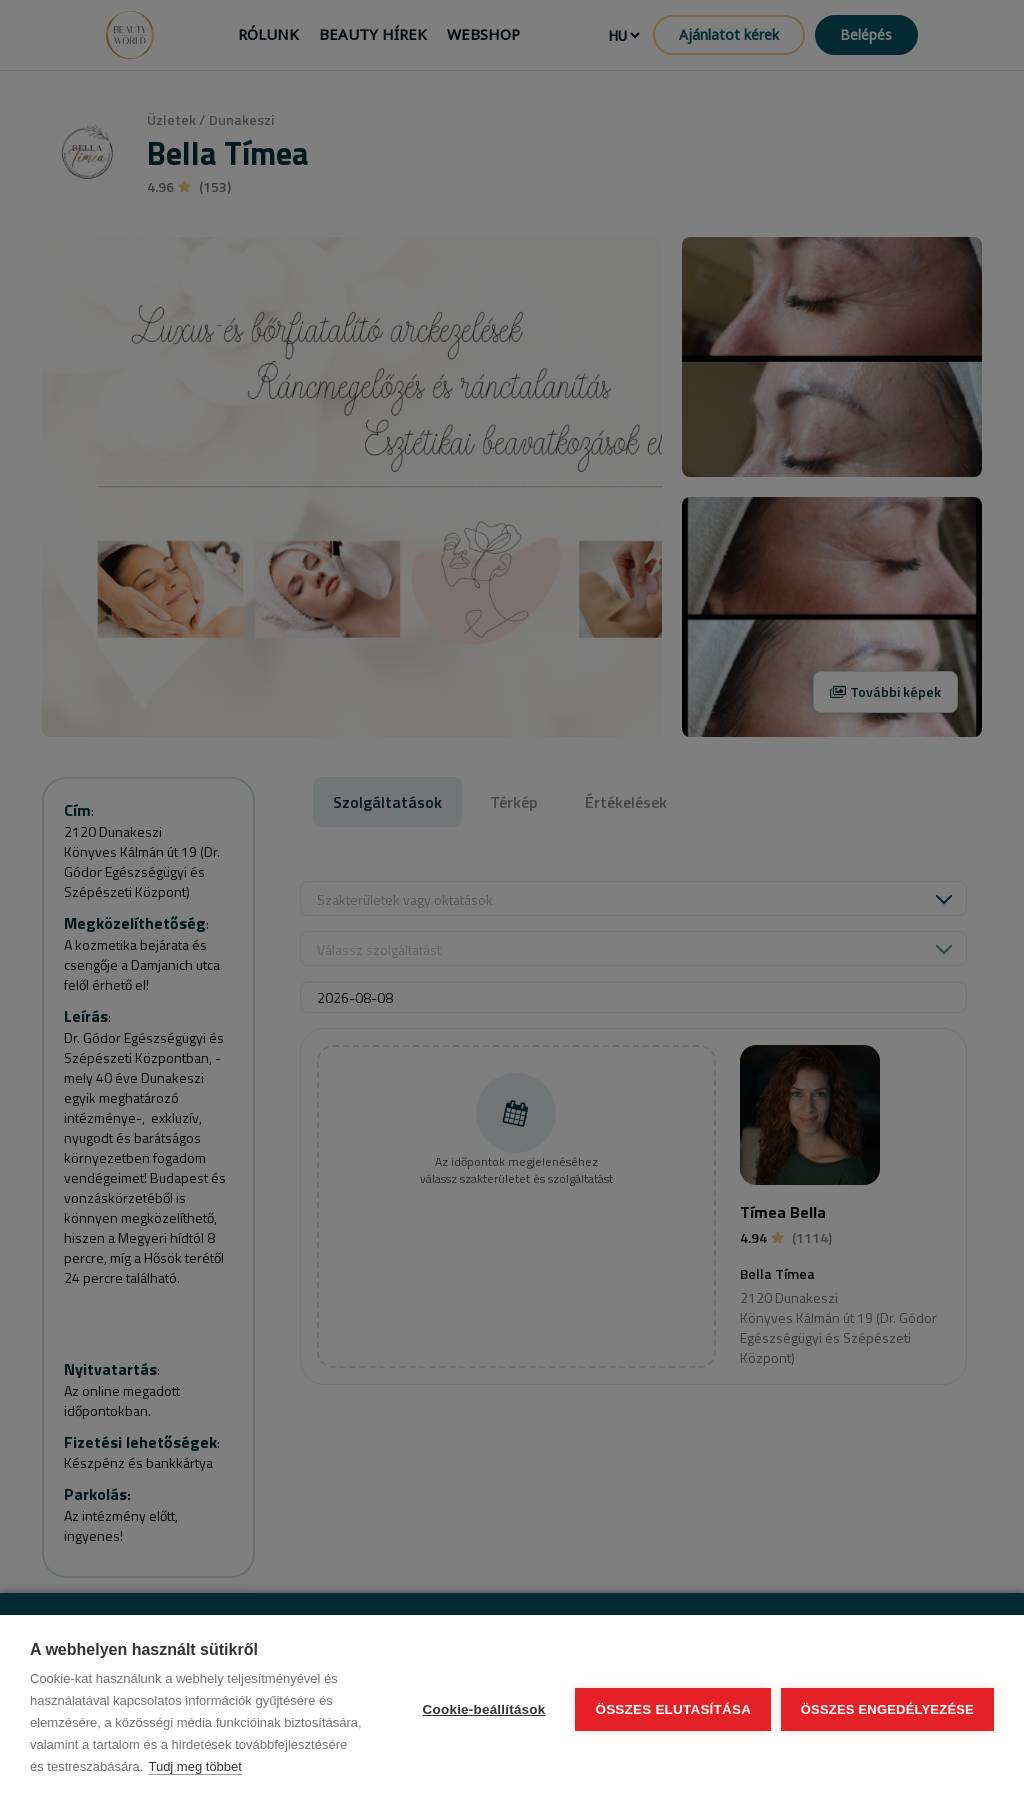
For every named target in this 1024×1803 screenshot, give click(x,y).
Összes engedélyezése (887, 1709)
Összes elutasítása (673, 1709)
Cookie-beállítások (483, 1709)
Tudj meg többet (194, 1766)
